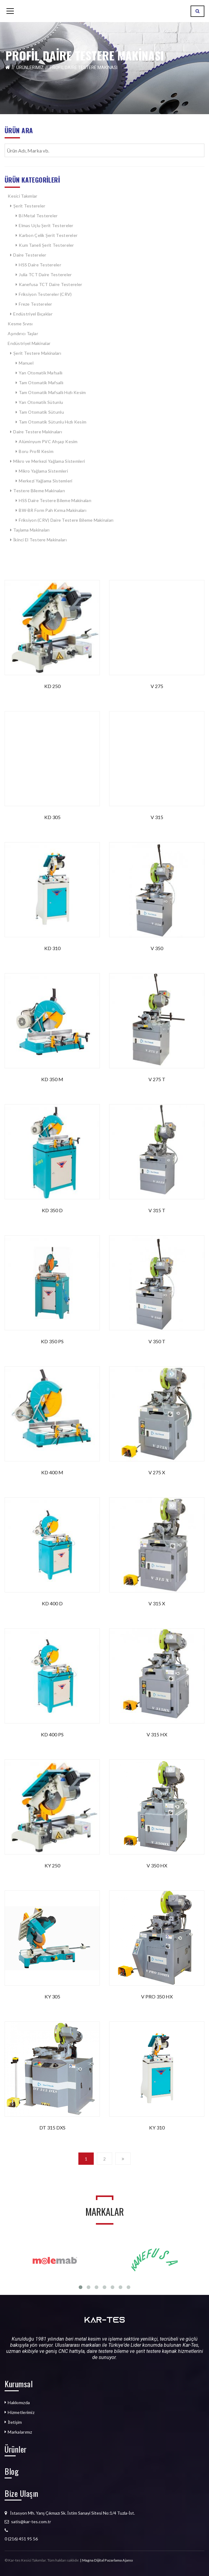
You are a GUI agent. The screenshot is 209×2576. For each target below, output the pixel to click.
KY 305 (52, 1996)
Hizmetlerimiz (21, 2412)
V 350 (157, 948)
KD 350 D (52, 1210)
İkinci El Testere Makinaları (40, 539)
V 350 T (156, 1341)
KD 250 (52, 686)
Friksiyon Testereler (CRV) (45, 294)
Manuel (26, 363)
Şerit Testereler (29, 205)
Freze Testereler (35, 304)
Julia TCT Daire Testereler (45, 274)
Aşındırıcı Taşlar (23, 333)
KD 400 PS (52, 1734)
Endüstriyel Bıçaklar (33, 313)
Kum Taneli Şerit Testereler (46, 245)
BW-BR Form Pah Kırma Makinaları (52, 510)
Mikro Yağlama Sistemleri (43, 471)
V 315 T (156, 1210)
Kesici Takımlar (22, 196)
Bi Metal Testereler (38, 215)
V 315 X (156, 1603)
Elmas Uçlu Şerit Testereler (46, 225)
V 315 (157, 817)
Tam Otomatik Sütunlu (41, 412)
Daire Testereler (30, 254)
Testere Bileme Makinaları (39, 490)
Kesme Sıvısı (20, 323)
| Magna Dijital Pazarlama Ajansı (106, 2560)
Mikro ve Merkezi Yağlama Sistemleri (49, 461)
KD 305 (52, 817)
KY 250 (52, 1865)
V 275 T (156, 1079)
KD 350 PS (52, 1341)
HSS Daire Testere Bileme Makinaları (55, 500)
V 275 (157, 686)
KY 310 (157, 2127)
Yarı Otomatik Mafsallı (40, 372)
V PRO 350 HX (157, 1996)
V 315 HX (157, 1734)
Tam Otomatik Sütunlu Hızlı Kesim (52, 421)
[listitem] (104, 2539)
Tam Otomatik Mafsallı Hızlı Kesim (52, 392)
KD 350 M (52, 1079)
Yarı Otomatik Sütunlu (41, 402)
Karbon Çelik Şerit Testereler (48, 235)
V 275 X (156, 1472)
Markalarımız (20, 2432)
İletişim (15, 2422)
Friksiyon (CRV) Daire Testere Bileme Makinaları (66, 520)
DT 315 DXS (52, 2127)
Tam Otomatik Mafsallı (41, 382)
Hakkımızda (19, 2402)
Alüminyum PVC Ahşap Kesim (49, 441)
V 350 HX (157, 1865)
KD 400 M (52, 1472)
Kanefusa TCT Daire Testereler (50, 284)
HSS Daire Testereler (40, 264)
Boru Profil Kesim (36, 451)
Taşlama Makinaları (32, 529)
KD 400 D (52, 1603)
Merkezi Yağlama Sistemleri (45, 480)
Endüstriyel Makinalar (29, 343)
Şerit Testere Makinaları (37, 353)
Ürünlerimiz (30, 67)
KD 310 (52, 948)
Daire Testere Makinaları (37, 431)
